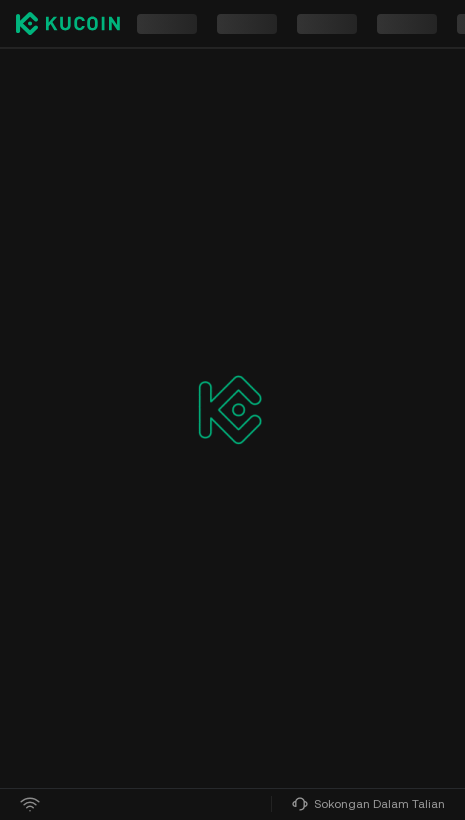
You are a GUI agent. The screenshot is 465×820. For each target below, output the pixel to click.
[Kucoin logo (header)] (68, 24)
